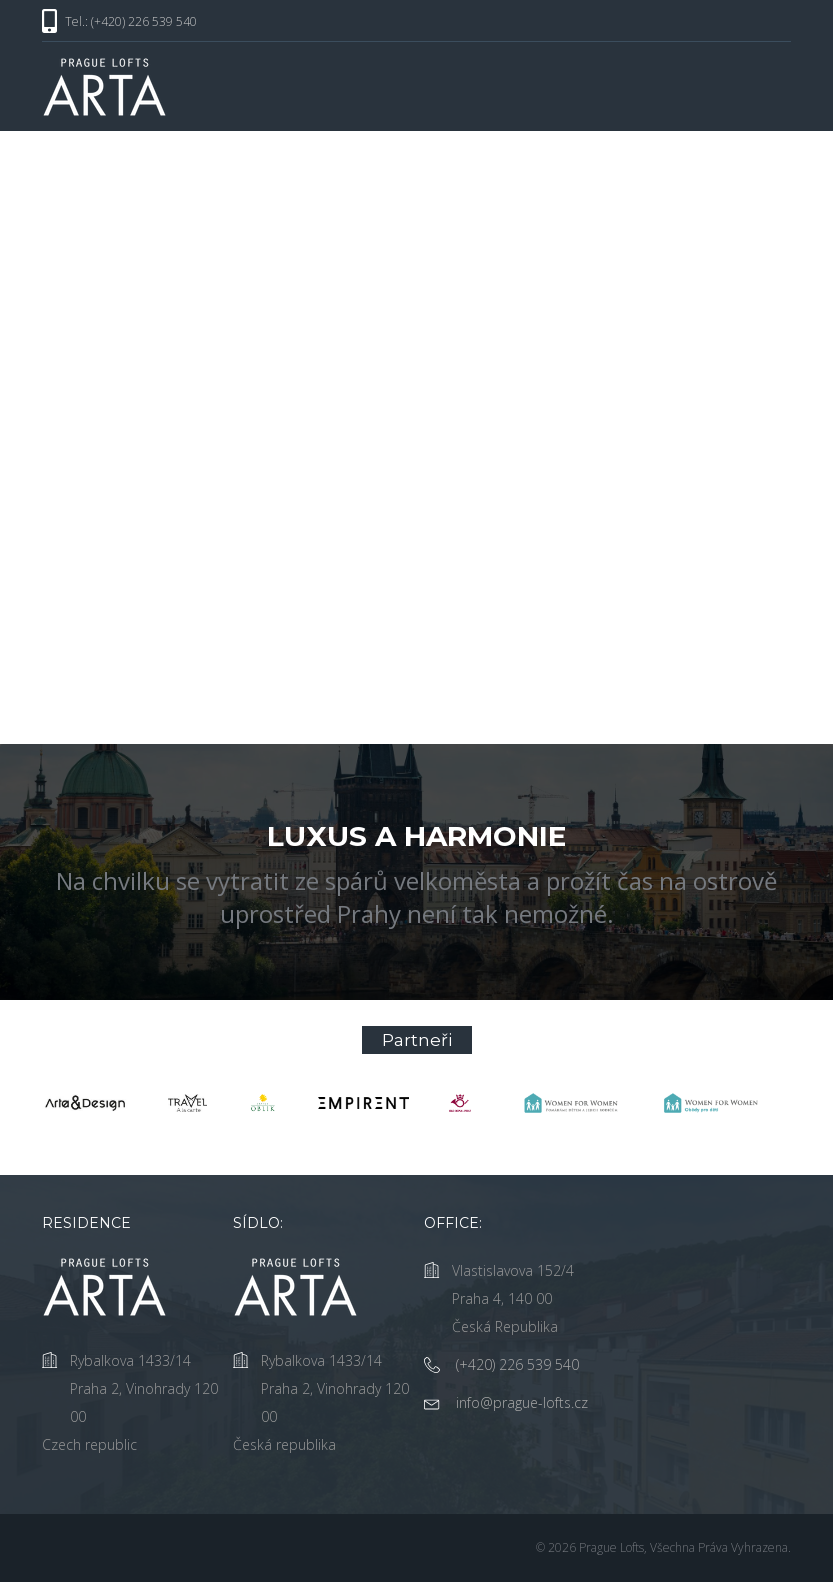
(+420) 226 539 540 (517, 1364)
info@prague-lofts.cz (522, 1402)
